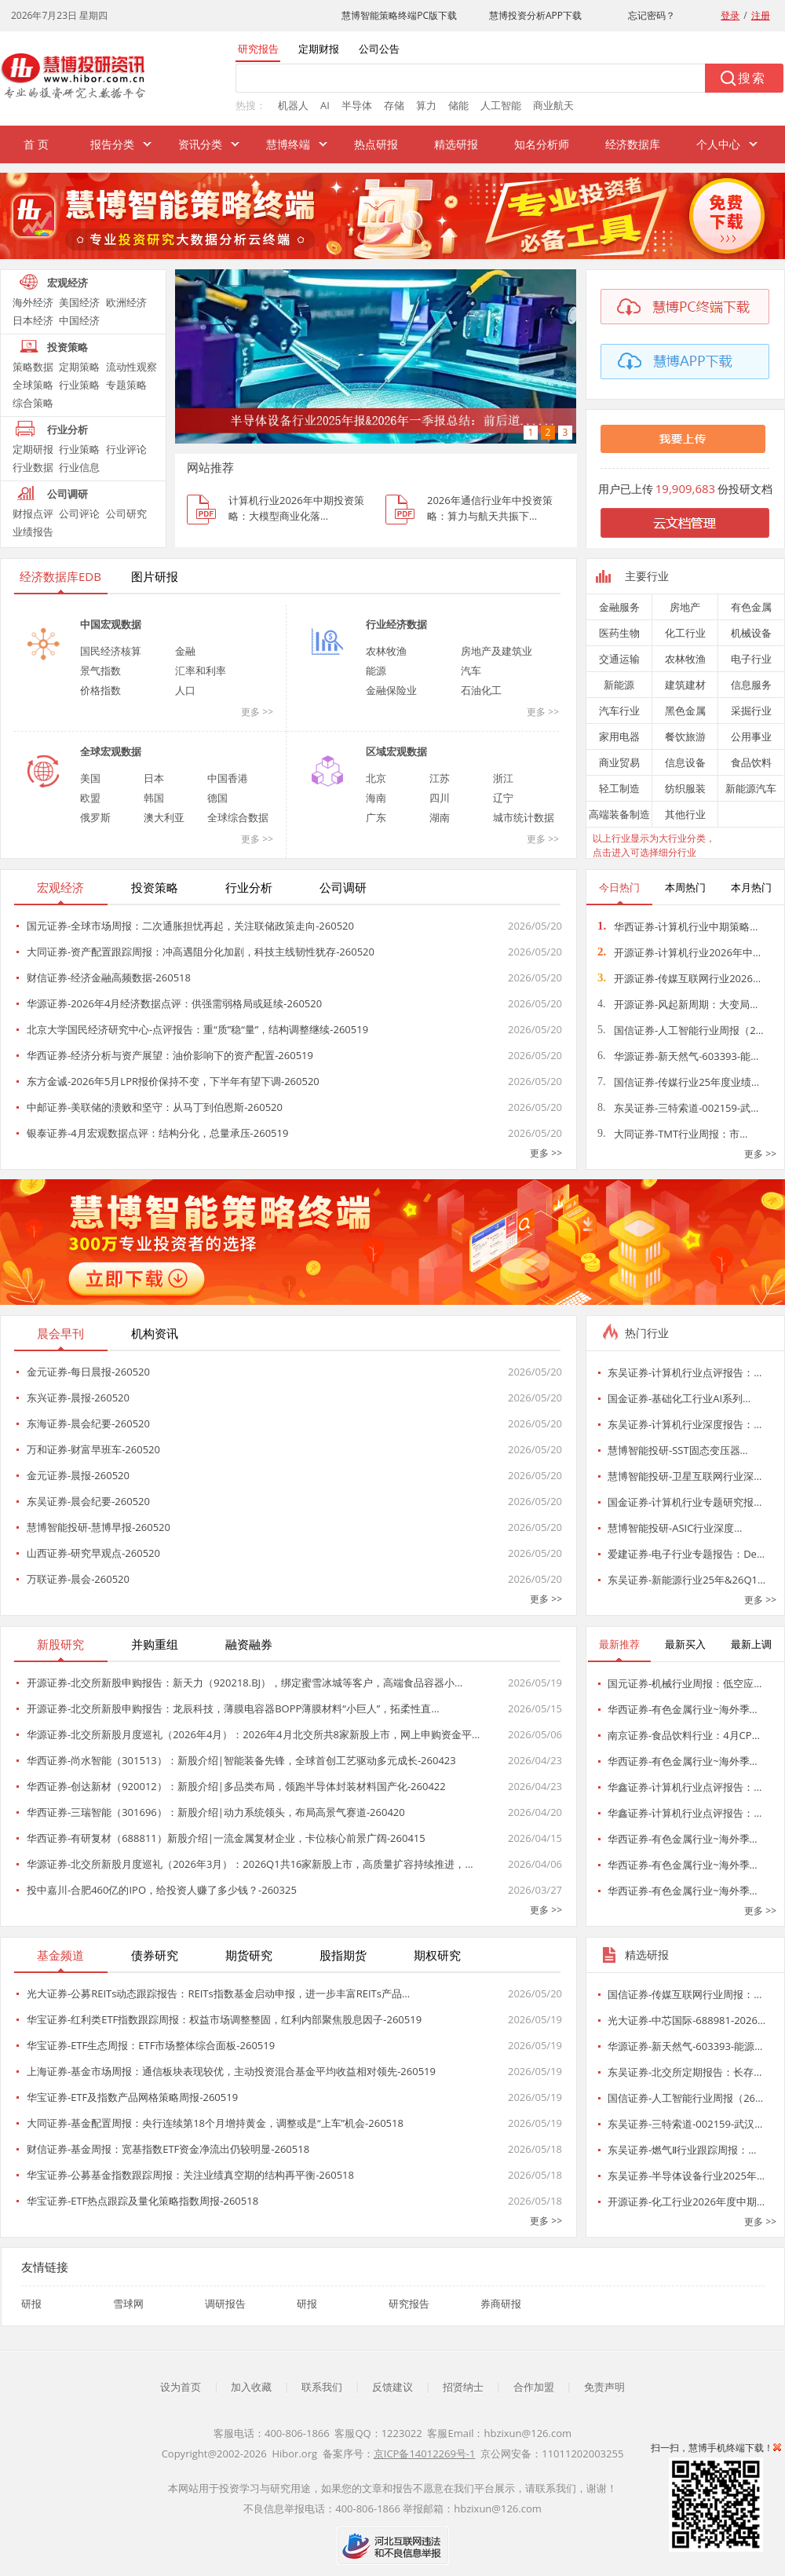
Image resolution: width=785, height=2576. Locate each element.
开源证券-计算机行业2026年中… (679, 952)
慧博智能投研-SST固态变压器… (678, 1450)
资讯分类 (200, 144)
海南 (376, 798)
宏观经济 (67, 283)
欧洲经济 (126, 302)
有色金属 (751, 607)
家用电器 (619, 736)
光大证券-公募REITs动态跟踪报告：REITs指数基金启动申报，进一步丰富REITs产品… (218, 1993)
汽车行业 (619, 710)
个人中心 (718, 144)
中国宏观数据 (110, 624)
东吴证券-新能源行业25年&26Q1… (686, 1580)
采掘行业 (751, 710)
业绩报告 (33, 531)
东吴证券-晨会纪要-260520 (88, 1501)
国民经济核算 (110, 651)
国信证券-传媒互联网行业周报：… (684, 1994)
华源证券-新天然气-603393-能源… (685, 2046)
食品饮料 (751, 762)
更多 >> (257, 711)
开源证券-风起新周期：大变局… (677, 1004)
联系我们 (321, 2387)
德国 (217, 798)
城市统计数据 (523, 817)
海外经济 (33, 302)
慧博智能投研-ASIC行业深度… (675, 1528)
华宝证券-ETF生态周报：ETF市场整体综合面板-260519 (151, 2045)
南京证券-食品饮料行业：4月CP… (684, 1735)
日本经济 (33, 320)
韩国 (154, 798)
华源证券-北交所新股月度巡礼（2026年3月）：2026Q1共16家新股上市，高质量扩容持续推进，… (250, 1864)
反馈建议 (392, 2387)
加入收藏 (251, 2387)
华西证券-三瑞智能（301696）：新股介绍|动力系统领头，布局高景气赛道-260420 (216, 1812)
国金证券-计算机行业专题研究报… (684, 1502)
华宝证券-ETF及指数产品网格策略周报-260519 (132, 2097)
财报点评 (33, 513)
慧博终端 (288, 144)
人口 (185, 690)
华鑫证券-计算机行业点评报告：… (684, 1787)
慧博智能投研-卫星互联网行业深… (684, 1476)
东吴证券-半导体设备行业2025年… (686, 2176)
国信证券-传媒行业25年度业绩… (678, 1081)
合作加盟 (533, 2387)
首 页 (36, 144)
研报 (31, 2303)
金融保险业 (391, 690)
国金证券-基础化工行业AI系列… (679, 1398)
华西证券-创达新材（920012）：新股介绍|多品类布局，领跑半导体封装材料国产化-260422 (236, 1786)
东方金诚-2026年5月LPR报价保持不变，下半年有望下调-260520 (173, 1081)
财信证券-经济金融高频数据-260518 (109, 977)
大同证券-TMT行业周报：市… (672, 1133)
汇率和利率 (200, 670)
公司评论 (79, 513)
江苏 (439, 778)
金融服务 (619, 607)
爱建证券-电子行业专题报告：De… (686, 1554)
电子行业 (751, 659)
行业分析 (67, 429)
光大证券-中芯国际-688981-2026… (686, 2020)
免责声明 (604, 2387)
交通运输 (619, 659)
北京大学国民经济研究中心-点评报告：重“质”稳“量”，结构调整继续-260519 (197, 1029)
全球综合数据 (237, 817)
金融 (185, 651)
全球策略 (33, 385)
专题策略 (126, 385)
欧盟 (90, 798)
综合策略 (33, 403)
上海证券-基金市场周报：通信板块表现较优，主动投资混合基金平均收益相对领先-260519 (231, 2071)
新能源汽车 (750, 788)
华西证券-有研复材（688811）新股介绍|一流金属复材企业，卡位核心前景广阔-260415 (226, 1838)
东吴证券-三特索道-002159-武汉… (685, 2124)
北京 (376, 778)
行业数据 (33, 467)
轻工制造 (619, 788)
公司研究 (126, 513)
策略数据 (33, 367)
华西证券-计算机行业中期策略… (677, 926)
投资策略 (67, 347)
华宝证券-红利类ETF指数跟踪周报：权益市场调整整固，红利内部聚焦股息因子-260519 (224, 2019)
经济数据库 (632, 144)
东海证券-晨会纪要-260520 (88, 1423)
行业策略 (79, 385)
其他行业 (685, 814)
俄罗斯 (95, 817)
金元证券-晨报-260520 (78, 1475)
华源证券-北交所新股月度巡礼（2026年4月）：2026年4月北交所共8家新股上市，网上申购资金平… (253, 1734)
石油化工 (481, 690)
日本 (154, 778)
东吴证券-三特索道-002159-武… (677, 1107)
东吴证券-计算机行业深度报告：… (684, 1424)
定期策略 (79, 367)
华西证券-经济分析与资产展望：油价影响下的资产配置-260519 (170, 1055)
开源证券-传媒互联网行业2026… (679, 978)
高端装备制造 (619, 814)
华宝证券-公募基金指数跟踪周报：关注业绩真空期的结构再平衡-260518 (190, 2175)
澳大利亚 (164, 817)
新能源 (619, 685)
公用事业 (751, 736)
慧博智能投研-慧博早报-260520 (98, 1527)
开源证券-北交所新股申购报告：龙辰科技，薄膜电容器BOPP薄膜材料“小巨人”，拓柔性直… (233, 1708)
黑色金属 (685, 710)
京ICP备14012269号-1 (425, 2453)
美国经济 (79, 302)
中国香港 (227, 778)
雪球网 (128, 2303)
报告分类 (112, 144)
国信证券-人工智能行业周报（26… (685, 2098)
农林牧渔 (386, 651)
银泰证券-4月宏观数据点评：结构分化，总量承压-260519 (157, 1133)
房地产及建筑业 (496, 651)
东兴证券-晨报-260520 (78, 1397)
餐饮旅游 (685, 736)
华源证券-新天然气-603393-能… (677, 1056)
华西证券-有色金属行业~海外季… (683, 1709)
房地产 (685, 607)
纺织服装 (685, 788)
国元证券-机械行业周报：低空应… (684, 1683)
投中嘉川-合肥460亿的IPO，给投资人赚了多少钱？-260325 (162, 1890)
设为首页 (180, 2387)
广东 (376, 817)
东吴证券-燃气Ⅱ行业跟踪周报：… (682, 2150)
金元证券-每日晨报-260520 (88, 1372)
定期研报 (33, 449)
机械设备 (751, 633)
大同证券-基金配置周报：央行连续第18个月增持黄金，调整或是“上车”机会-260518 (215, 2123)
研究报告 (409, 2303)
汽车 (471, 670)
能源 (376, 670)
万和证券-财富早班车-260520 (93, 1449)
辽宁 (503, 798)
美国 (90, 778)
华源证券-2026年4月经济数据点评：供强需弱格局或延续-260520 (174, 1003)
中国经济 (79, 320)
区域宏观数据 (396, 751)
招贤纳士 (463, 2387)
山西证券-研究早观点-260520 (93, 1553)
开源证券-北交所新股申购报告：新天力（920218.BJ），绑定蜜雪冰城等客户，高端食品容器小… (244, 1682)
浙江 (503, 778)
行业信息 (79, 467)
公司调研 (67, 494)
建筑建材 (685, 685)
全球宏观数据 (110, 751)
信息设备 (685, 762)
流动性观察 (131, 367)
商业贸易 (619, 762)
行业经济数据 (396, 624)
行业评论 (126, 449)
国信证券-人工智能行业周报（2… (680, 1030)
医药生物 (619, 633)
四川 (439, 798)
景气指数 (100, 670)
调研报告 (225, 2303)
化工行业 (685, 633)
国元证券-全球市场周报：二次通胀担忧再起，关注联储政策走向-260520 (190, 926)
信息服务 (751, 685)
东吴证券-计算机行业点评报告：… (684, 1372)
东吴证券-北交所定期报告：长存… (684, 2072)
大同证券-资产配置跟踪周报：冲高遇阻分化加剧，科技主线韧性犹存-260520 (200, 952)
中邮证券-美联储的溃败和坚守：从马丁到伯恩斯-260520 (155, 1107)
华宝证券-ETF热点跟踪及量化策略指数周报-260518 (142, 2201)
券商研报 (500, 2303)
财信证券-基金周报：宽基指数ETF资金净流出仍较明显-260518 (168, 2149)
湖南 (439, 817)
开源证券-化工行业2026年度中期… (686, 2201)
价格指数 (100, 690)
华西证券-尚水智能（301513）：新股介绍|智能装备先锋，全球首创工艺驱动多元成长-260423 (241, 1760)
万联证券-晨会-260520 (78, 1579)
